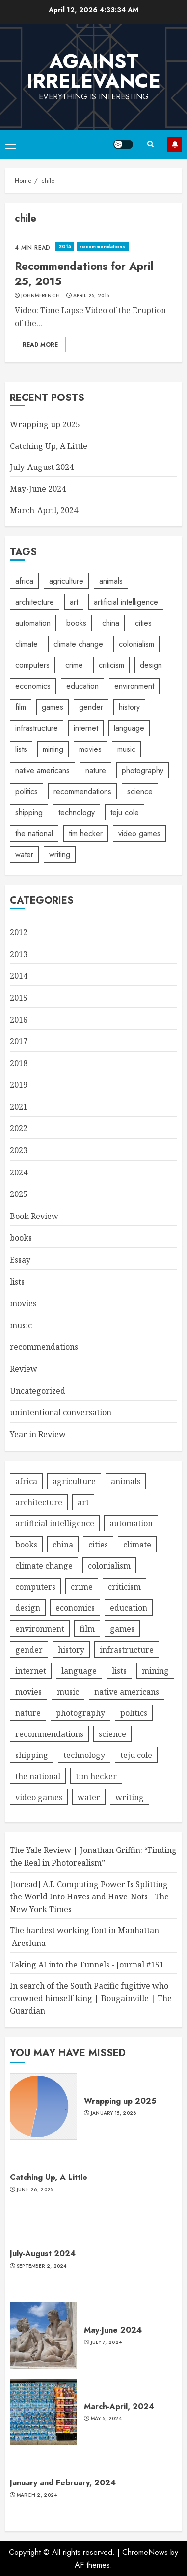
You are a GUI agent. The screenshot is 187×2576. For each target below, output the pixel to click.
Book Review (34, 1216)
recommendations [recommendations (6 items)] (82, 791)
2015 (64, 246)
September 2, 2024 (42, 2266)
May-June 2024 (38, 488)
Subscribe (174, 144)
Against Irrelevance (93, 71)
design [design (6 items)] (151, 665)
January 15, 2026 (113, 2113)
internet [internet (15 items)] (86, 728)
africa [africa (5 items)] (24, 580)
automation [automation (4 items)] (33, 623)
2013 (18, 954)
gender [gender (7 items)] (91, 707)
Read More (40, 344)
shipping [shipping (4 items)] (29, 812)
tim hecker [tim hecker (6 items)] (86, 833)
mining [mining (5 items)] (53, 749)
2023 (18, 1150)
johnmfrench (40, 295)
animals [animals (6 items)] (111, 580)
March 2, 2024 (37, 2495)
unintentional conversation (60, 1412)
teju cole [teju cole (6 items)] (124, 812)
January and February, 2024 (63, 2482)
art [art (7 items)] (74, 602)
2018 (18, 1063)
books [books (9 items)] (76, 623)
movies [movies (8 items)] (90, 749)
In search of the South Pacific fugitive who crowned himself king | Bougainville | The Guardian (91, 1998)
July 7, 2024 (106, 2342)
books (21, 1237)
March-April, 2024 (44, 510)
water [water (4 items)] (24, 854)
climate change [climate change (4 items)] (78, 644)
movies (23, 1303)
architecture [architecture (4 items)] (34, 602)
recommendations (103, 246)
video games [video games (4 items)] (139, 833)
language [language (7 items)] (129, 728)
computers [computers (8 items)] (32, 665)
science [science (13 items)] (140, 791)
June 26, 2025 (35, 2189)
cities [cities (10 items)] (143, 623)
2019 (18, 1084)
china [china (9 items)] (110, 623)
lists (17, 1281)
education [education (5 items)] (82, 686)
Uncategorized (37, 1390)
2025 (18, 1194)
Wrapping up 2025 (45, 424)
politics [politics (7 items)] (26, 791)
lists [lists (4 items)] (21, 749)
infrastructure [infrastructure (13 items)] (36, 728)
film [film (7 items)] (20, 707)
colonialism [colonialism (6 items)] (136, 644)
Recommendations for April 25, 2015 (84, 273)
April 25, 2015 (91, 295)
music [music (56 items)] (126, 749)
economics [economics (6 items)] (33, 686)
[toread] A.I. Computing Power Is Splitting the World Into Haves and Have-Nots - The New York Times (89, 1897)
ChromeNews (145, 2552)
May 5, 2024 (106, 2418)
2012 (18, 932)
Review (23, 1368)
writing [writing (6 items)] (59, 854)
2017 (18, 1041)
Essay (20, 1259)
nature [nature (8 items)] (95, 770)
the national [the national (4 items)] (34, 833)
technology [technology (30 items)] (76, 812)
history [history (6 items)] (129, 707)
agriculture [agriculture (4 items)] (66, 580)
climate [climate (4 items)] (26, 644)
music (21, 1325)
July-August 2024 (42, 467)
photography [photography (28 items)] (142, 770)
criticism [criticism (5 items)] (111, 665)
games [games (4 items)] (52, 707)
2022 (18, 1128)
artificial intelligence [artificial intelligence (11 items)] (126, 602)
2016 (18, 1019)
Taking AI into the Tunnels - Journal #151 (87, 1964)
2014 (18, 975)
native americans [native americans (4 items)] (42, 770)
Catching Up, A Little (48, 446)
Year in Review (38, 1434)
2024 (18, 1172)
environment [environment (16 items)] (134, 686)
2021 (18, 1106)
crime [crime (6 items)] (74, 665)
